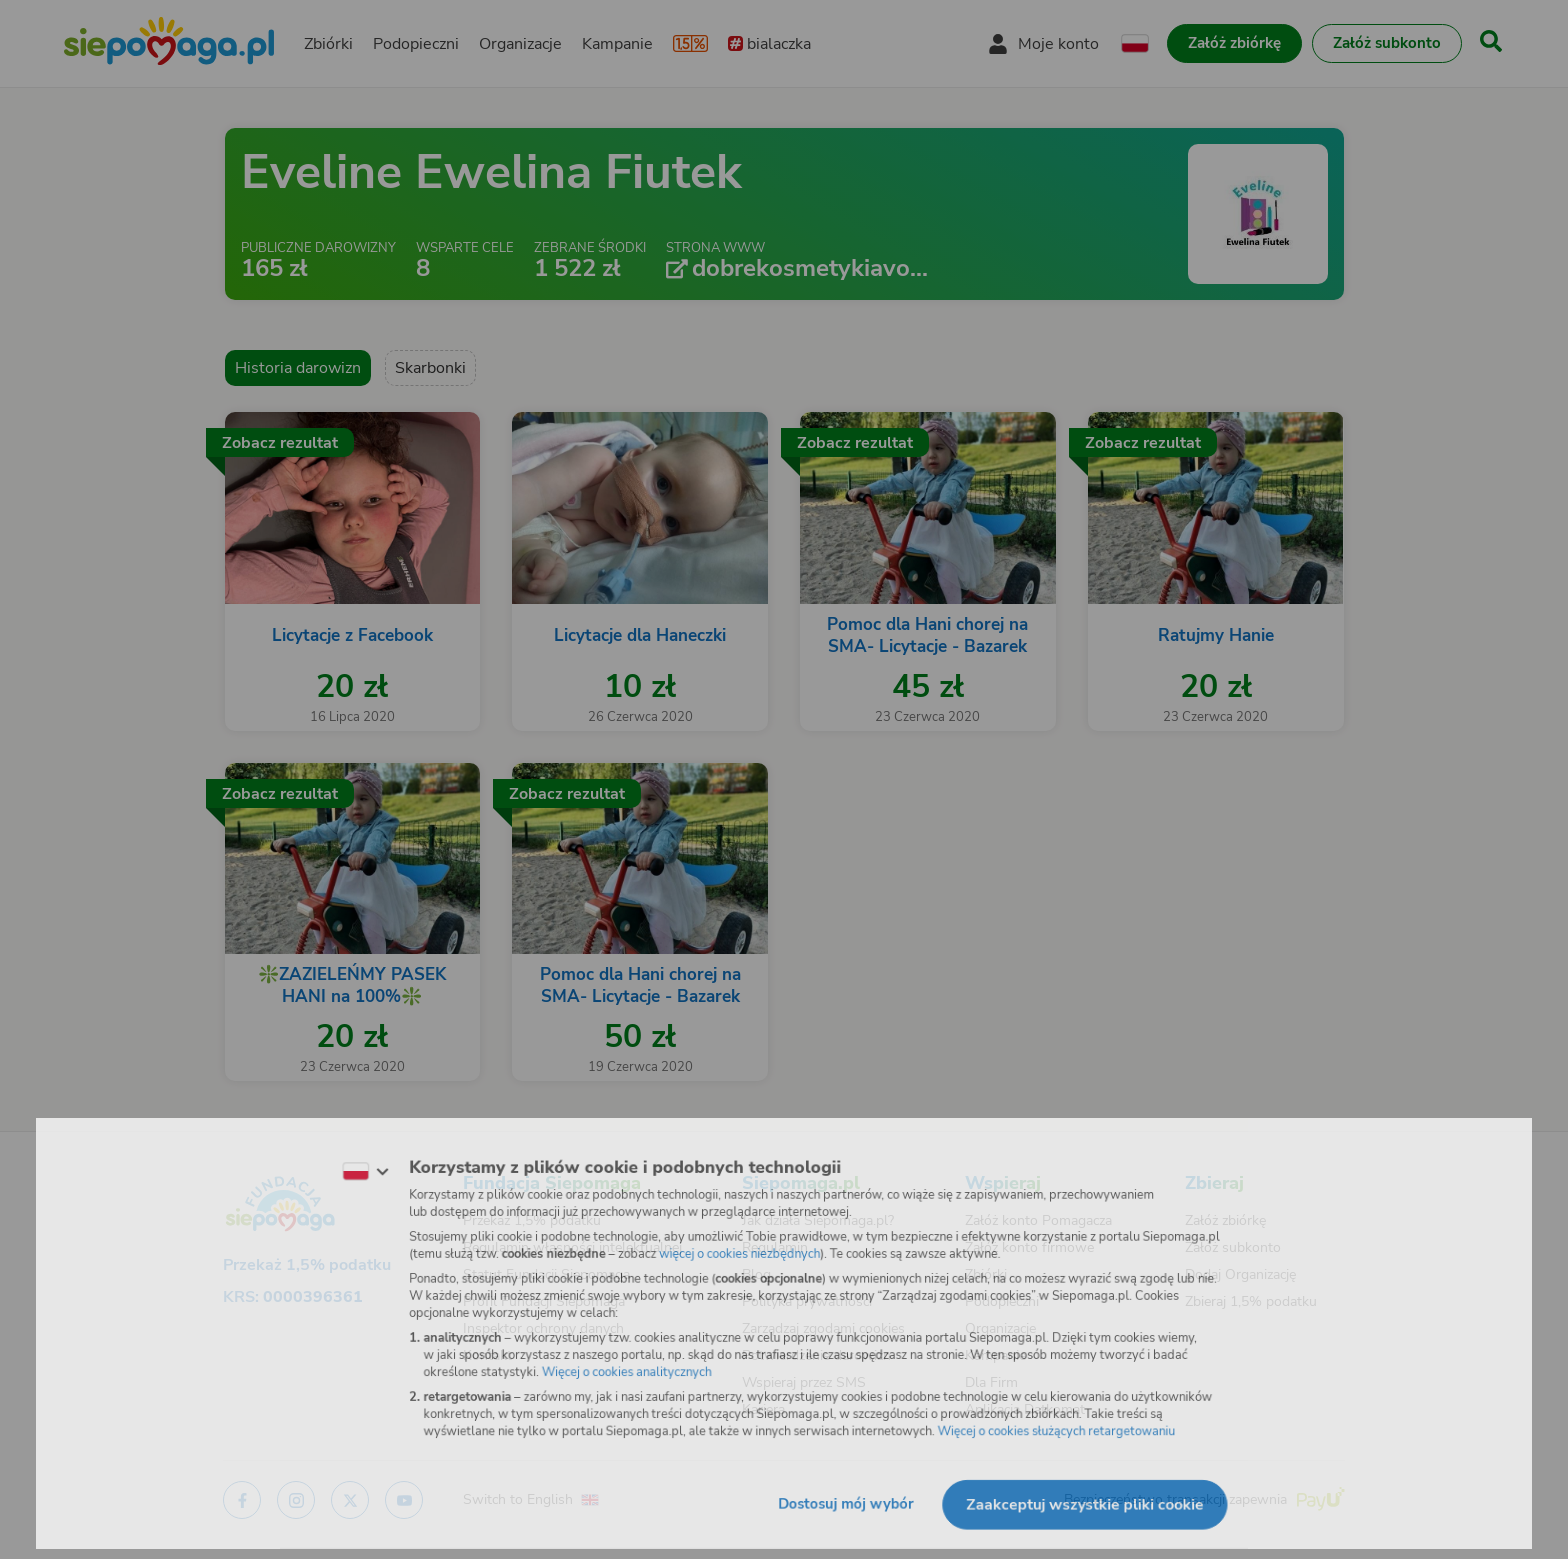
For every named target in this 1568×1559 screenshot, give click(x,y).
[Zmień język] (345, 1164)
